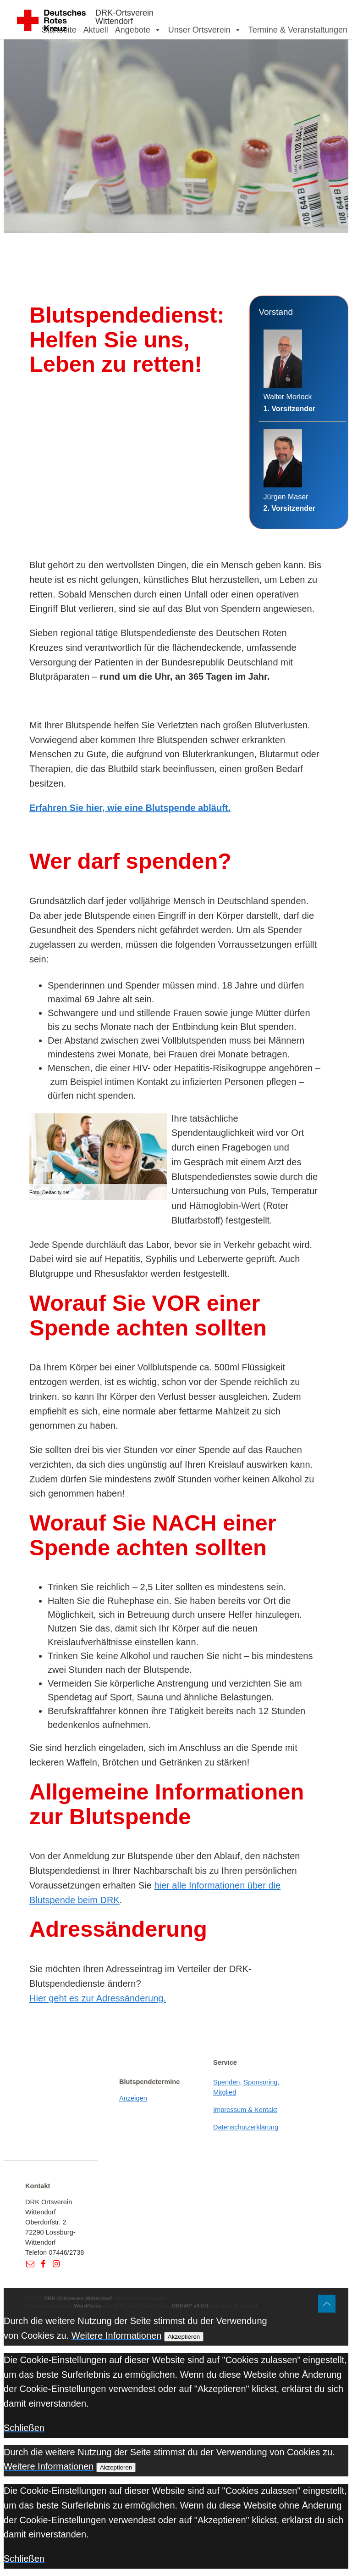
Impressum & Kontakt (245, 2109)
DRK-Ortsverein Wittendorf (124, 17)
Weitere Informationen (116, 2335)
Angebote (138, 30)
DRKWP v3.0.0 (190, 2305)
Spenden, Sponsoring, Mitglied (246, 2087)
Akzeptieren (184, 2336)
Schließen (24, 2428)
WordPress (88, 2305)
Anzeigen (133, 2098)
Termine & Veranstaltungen (297, 29)
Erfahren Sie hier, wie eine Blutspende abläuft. (130, 808)
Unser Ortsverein (205, 30)
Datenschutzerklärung (245, 2127)
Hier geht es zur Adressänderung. (97, 1998)
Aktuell (95, 29)
